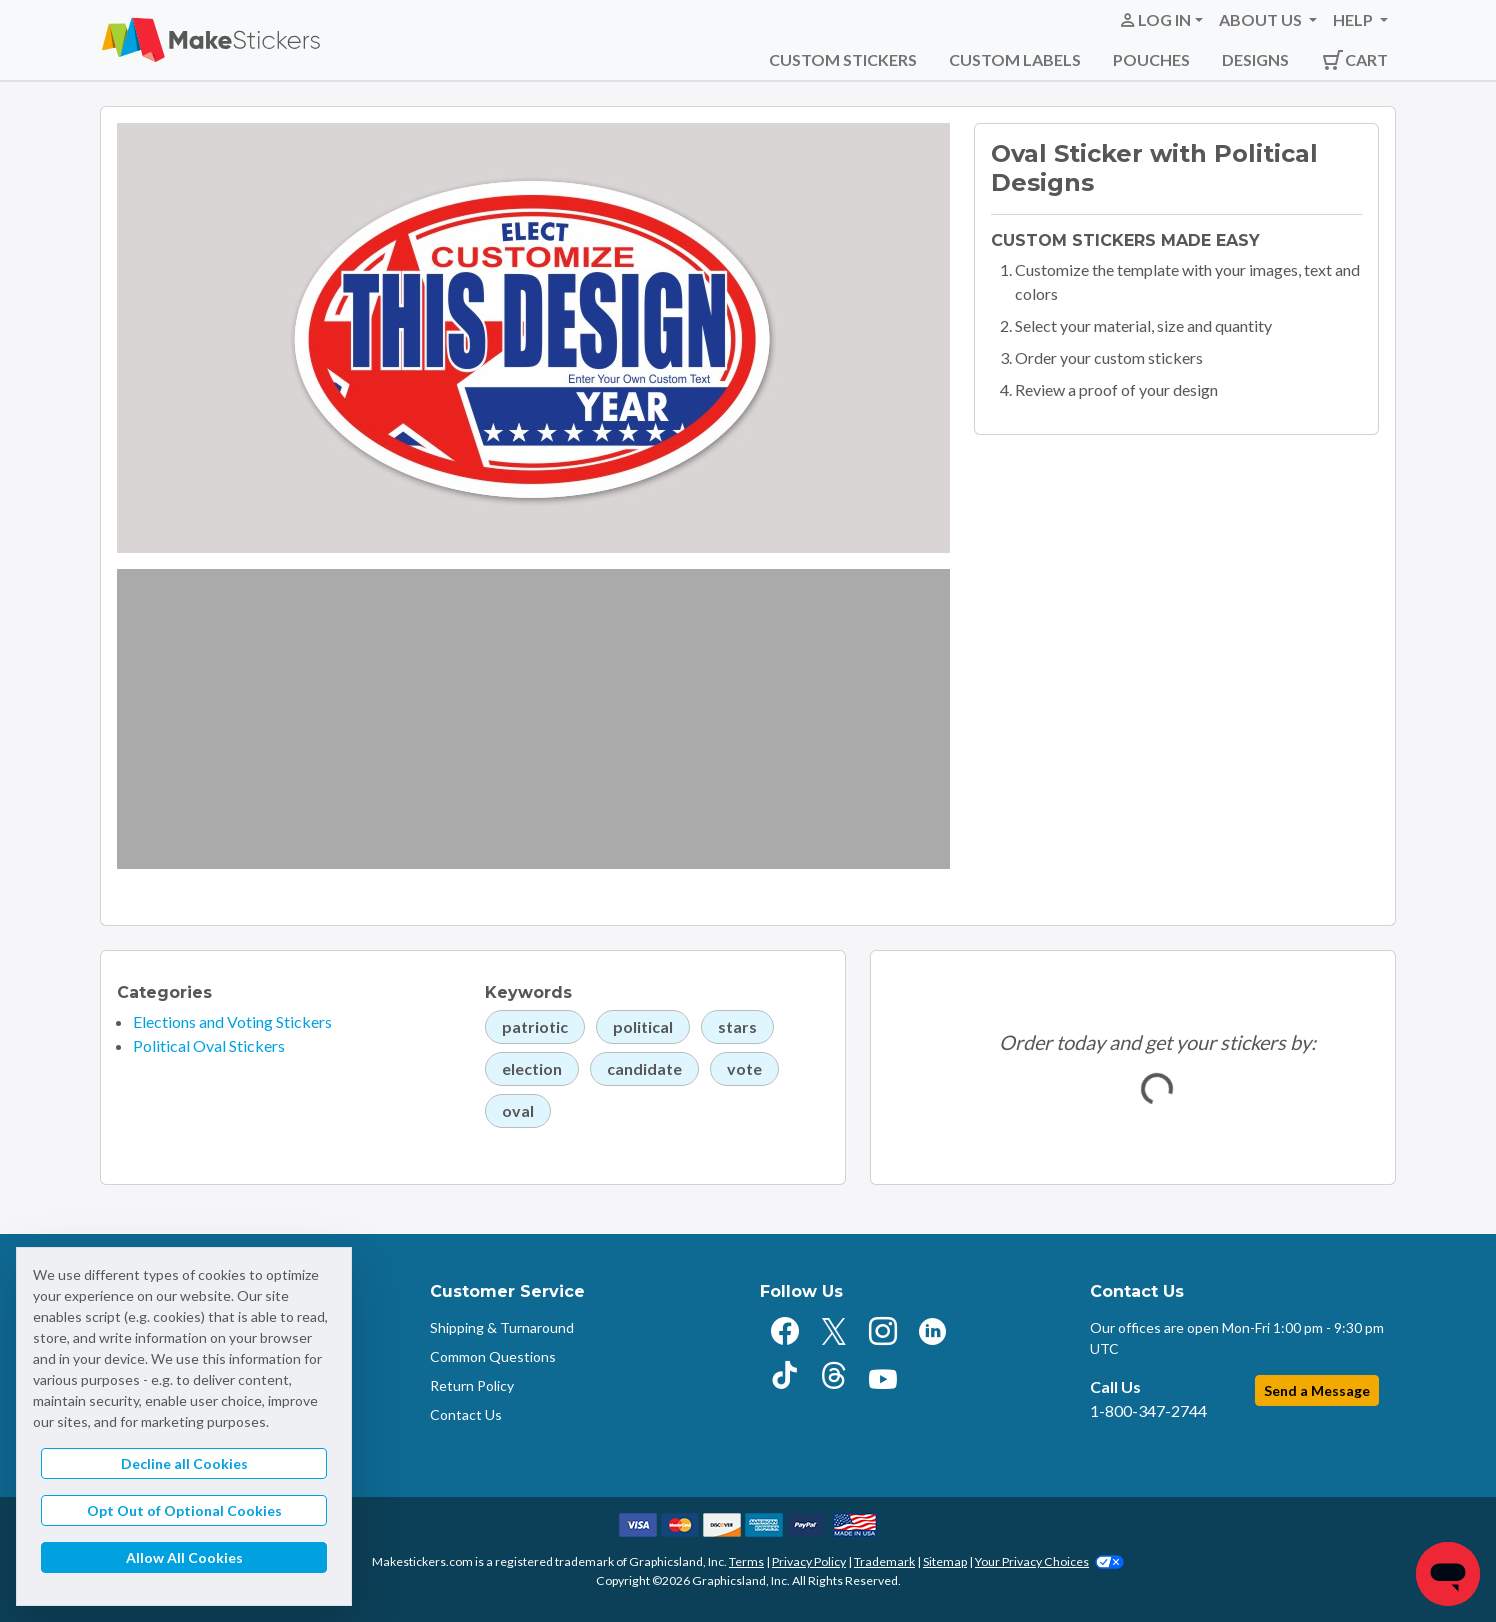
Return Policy (472, 1385)
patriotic (535, 1026)
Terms (746, 1561)
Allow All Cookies (184, 1557)
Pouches (1151, 59)
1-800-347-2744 (1148, 1410)
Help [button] (1354, 19)
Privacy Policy (809, 1561)
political (643, 1026)
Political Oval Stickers (209, 1045)
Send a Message (1317, 1390)
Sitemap (945, 1561)
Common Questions (493, 1356)
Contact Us (466, 1414)
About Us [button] (1262, 19)
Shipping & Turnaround (502, 1327)
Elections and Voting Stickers (232, 1021)
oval (518, 1110)
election (532, 1068)
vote (744, 1068)
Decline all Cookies (184, 1463)
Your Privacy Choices (1049, 1561)
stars (737, 1026)
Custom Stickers (843, 59)
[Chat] (1448, 1574)
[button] (1160, 20)
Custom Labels (1015, 59)
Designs (1255, 59)
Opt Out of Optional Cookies (184, 1510)
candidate (644, 1068)
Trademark (884, 1561)
